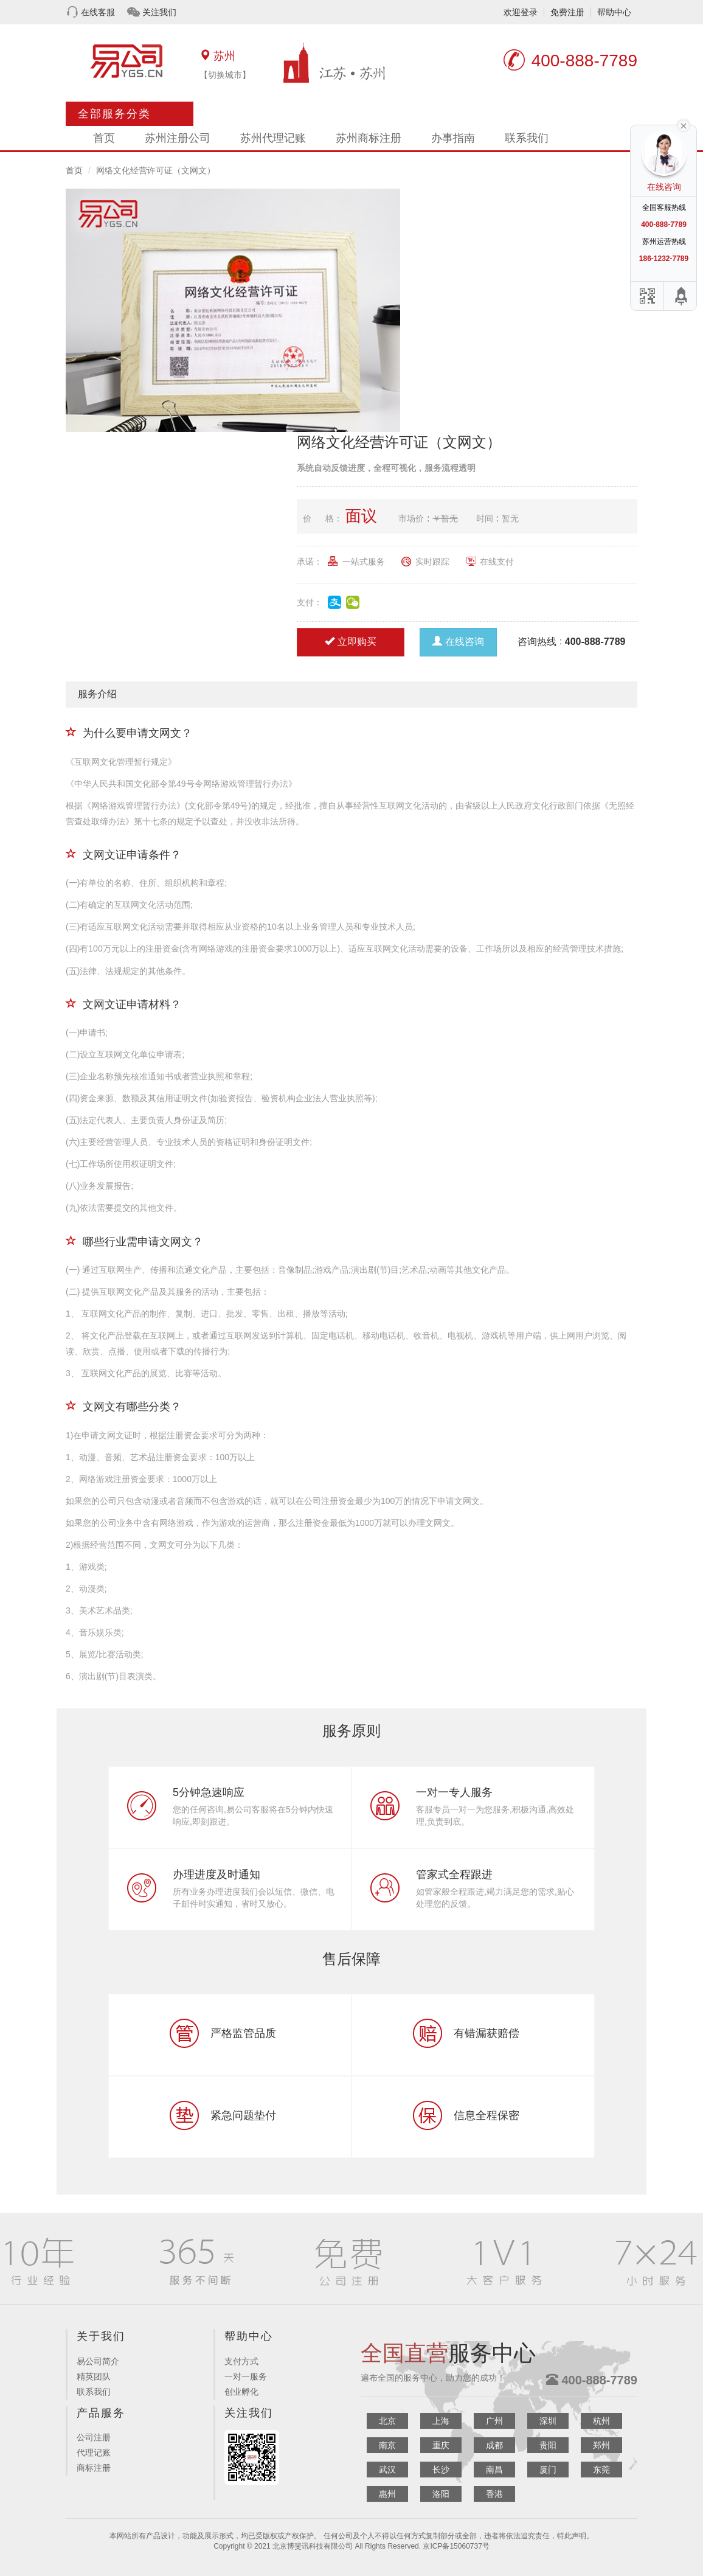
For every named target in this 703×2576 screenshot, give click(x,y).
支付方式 (241, 2361)
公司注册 (94, 2437)
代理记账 (94, 2452)
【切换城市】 (225, 75)
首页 (104, 138)
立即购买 (350, 641)
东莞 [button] (601, 2469)
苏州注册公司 (177, 138)
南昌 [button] (494, 2469)
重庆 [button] (440, 2445)
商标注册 (94, 2468)
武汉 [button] (387, 2469)
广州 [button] (494, 2421)
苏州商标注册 (368, 138)
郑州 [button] (601, 2445)
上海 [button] (440, 2421)
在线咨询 (458, 641)
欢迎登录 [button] (521, 12)
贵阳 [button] (547, 2445)
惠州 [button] (387, 2494)
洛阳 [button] (440, 2494)
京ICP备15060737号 (456, 2546)
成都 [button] (494, 2445)
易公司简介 (98, 2361)
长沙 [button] (440, 2469)
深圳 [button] (547, 2421)
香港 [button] (494, 2494)
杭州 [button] (601, 2421)
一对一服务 (245, 2376)
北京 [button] (387, 2421)
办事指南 (453, 138)
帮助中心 (614, 12)
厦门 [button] (547, 2469)
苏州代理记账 (273, 138)
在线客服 (98, 12)
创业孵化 (241, 2392)
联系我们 (527, 138)
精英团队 (94, 2376)
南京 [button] (387, 2445)
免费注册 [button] (567, 12)
